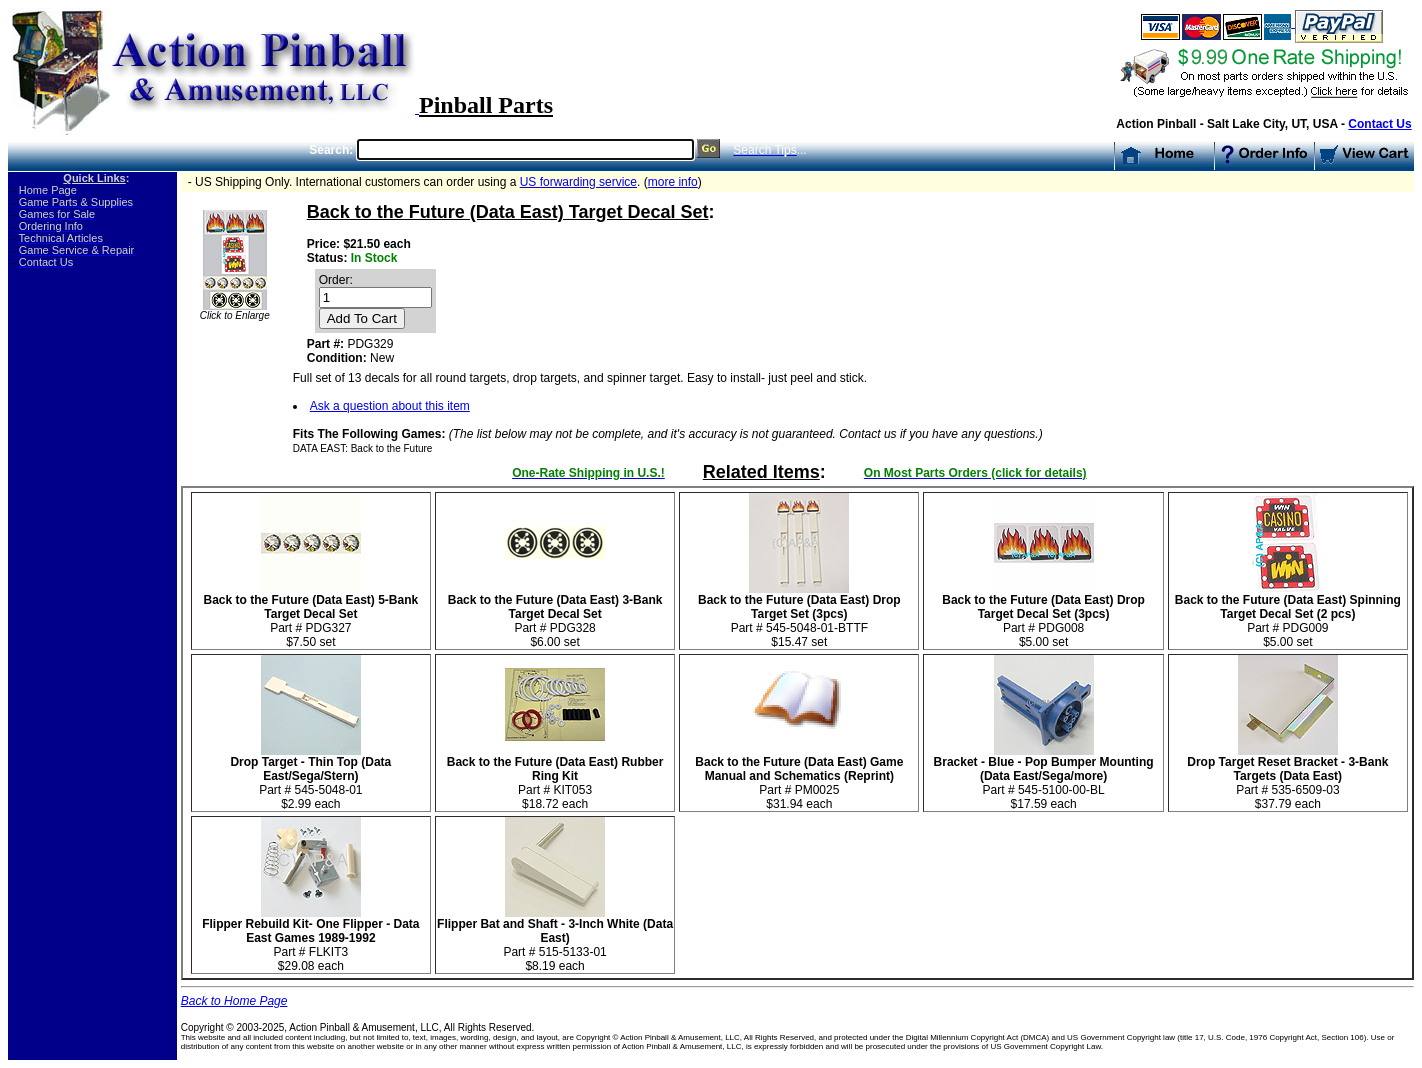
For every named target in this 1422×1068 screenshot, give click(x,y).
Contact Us (1379, 124)
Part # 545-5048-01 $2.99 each (310, 777)
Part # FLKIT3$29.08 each (310, 939)
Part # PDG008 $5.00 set (1043, 615)
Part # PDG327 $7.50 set (310, 615)
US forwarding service (578, 182)
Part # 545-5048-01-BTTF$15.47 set (799, 615)
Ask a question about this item (390, 406)
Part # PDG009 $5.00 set (1288, 615)
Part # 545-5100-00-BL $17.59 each (1044, 777)
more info (673, 182)
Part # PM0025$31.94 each (799, 777)
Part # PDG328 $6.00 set (555, 615)
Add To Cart (362, 318)
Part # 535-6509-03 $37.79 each (1287, 777)
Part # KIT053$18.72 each (555, 777)
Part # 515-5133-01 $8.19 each (555, 939)
